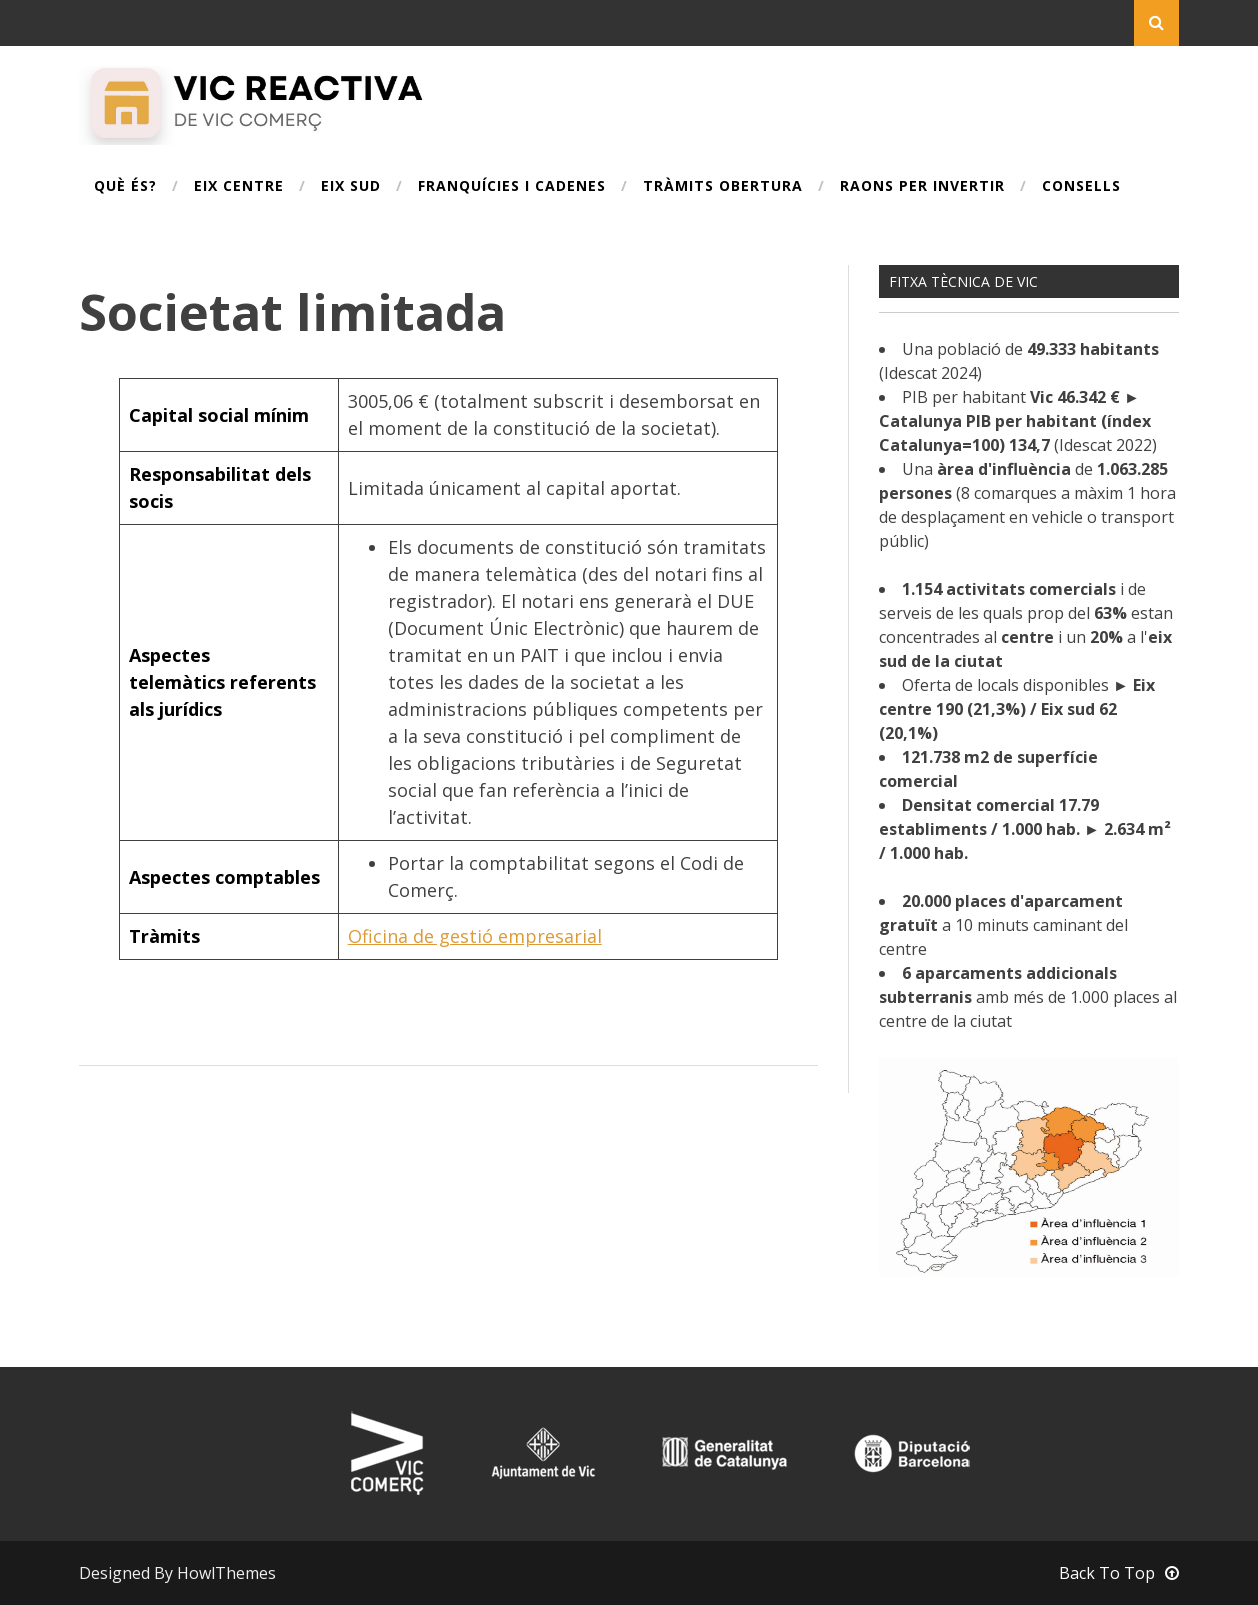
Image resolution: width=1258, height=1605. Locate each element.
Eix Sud (351, 187)
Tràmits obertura (723, 187)
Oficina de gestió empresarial (475, 936)
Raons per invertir (922, 187)
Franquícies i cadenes (512, 187)
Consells (1081, 187)
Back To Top (1119, 1573)
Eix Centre (239, 187)
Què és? (125, 187)
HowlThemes (226, 1573)
